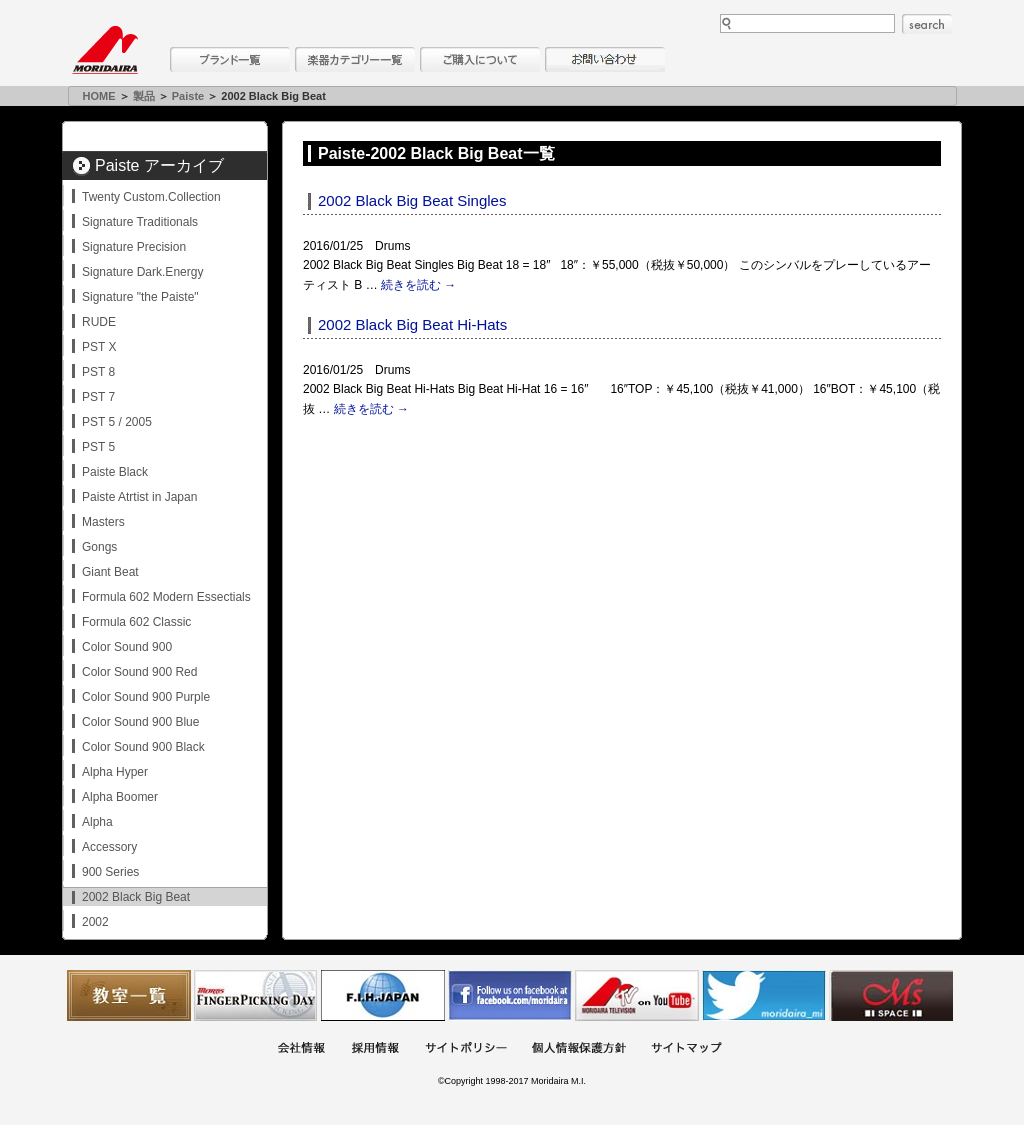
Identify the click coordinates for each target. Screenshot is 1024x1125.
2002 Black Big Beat (136, 897)
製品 (144, 96)
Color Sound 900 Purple (146, 697)
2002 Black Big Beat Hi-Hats (412, 324)
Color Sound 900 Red (139, 672)
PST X (99, 347)
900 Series (110, 872)
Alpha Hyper (115, 772)
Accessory (109, 847)
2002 (95, 922)
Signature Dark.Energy (142, 272)
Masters (103, 522)
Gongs (99, 547)
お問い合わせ (605, 59)
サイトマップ (686, 1049)
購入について (480, 59)
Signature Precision (134, 247)
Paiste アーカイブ (159, 165)
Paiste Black (115, 472)
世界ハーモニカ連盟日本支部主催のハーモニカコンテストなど (383, 995)
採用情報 (375, 1049)
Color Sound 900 (127, 647)
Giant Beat (110, 572)
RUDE (99, 322)
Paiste (188, 96)
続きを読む (418, 285)
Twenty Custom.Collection (151, 197)
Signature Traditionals (140, 222)
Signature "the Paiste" (140, 297)
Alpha (97, 822)
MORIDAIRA (105, 50)
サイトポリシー (466, 1049)
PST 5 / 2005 (117, 422)
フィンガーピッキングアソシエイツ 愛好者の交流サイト (256, 995)
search (927, 24)
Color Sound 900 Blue (140, 722)
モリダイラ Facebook (510, 995)
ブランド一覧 (230, 59)
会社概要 (301, 1049)
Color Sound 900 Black (143, 747)
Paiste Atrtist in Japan (139, 497)
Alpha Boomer (120, 797)
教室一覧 (129, 995)
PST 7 (98, 397)
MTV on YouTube (637, 995)
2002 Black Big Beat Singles (412, 200)
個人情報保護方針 (579, 1049)
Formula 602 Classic (136, 622)
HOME (99, 96)
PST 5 (98, 447)
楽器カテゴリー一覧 (355, 59)
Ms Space (891, 995)
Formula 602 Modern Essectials (166, 597)
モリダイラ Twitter (764, 995)
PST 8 (98, 372)
